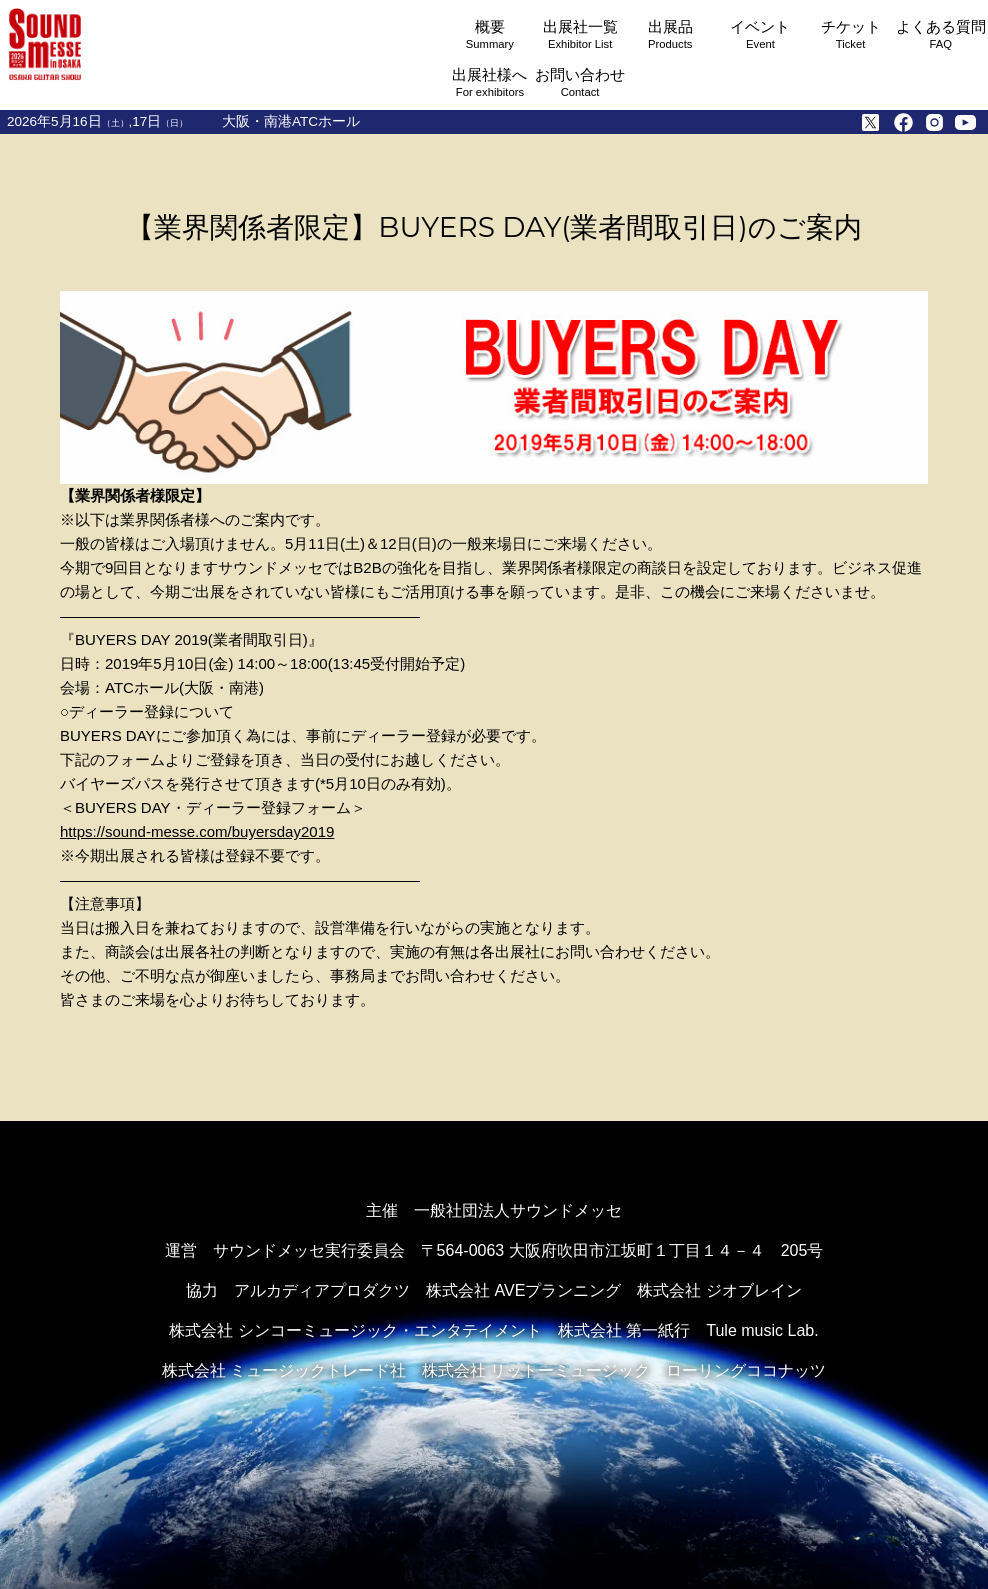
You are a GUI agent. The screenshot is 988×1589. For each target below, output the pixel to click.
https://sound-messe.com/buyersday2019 (197, 831)
